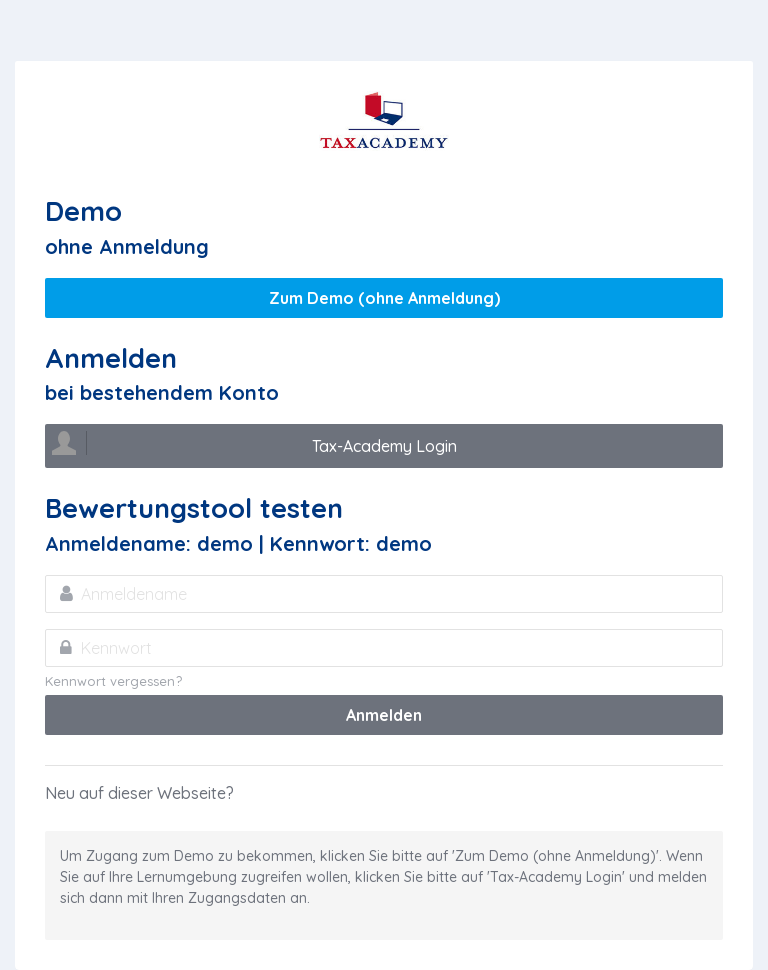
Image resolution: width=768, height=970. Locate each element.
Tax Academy (384, 121)
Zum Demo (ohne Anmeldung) (384, 298)
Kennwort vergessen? (113, 681)
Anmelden (384, 715)
